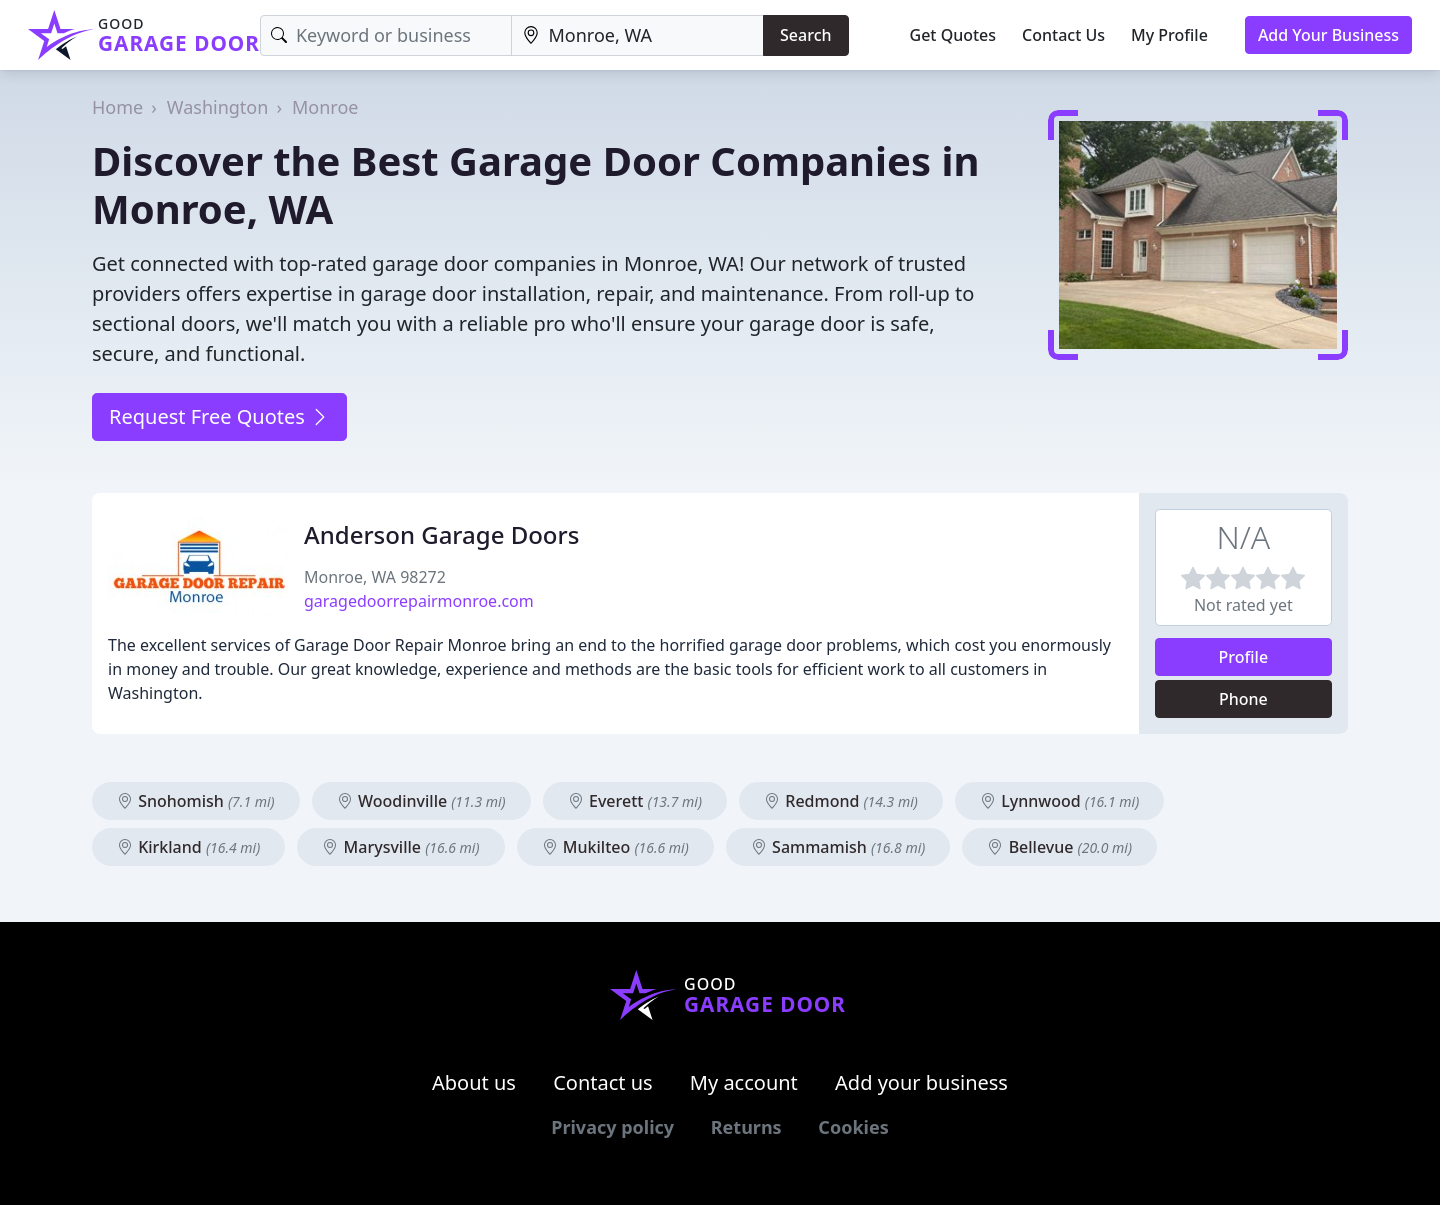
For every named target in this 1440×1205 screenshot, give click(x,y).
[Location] (638, 35)
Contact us (603, 1082)
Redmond (841, 801)
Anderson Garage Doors (441, 534)
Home (117, 107)
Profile (1244, 657)
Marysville (400, 847)
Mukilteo (615, 847)
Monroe (325, 107)
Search (805, 35)
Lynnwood (1059, 801)
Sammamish (838, 847)
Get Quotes (953, 35)
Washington (218, 107)
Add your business (921, 1082)
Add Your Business (1328, 35)
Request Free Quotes (219, 416)
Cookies (853, 1127)
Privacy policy (612, 1127)
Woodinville (421, 801)
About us (474, 1082)
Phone (1243, 699)
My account (744, 1082)
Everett (635, 801)
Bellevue (1059, 847)
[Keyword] (386, 35)
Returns (746, 1127)
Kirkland (188, 847)
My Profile (1169, 35)
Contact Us (1063, 35)
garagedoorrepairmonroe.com (419, 601)
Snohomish (196, 801)
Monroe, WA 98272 (375, 577)
